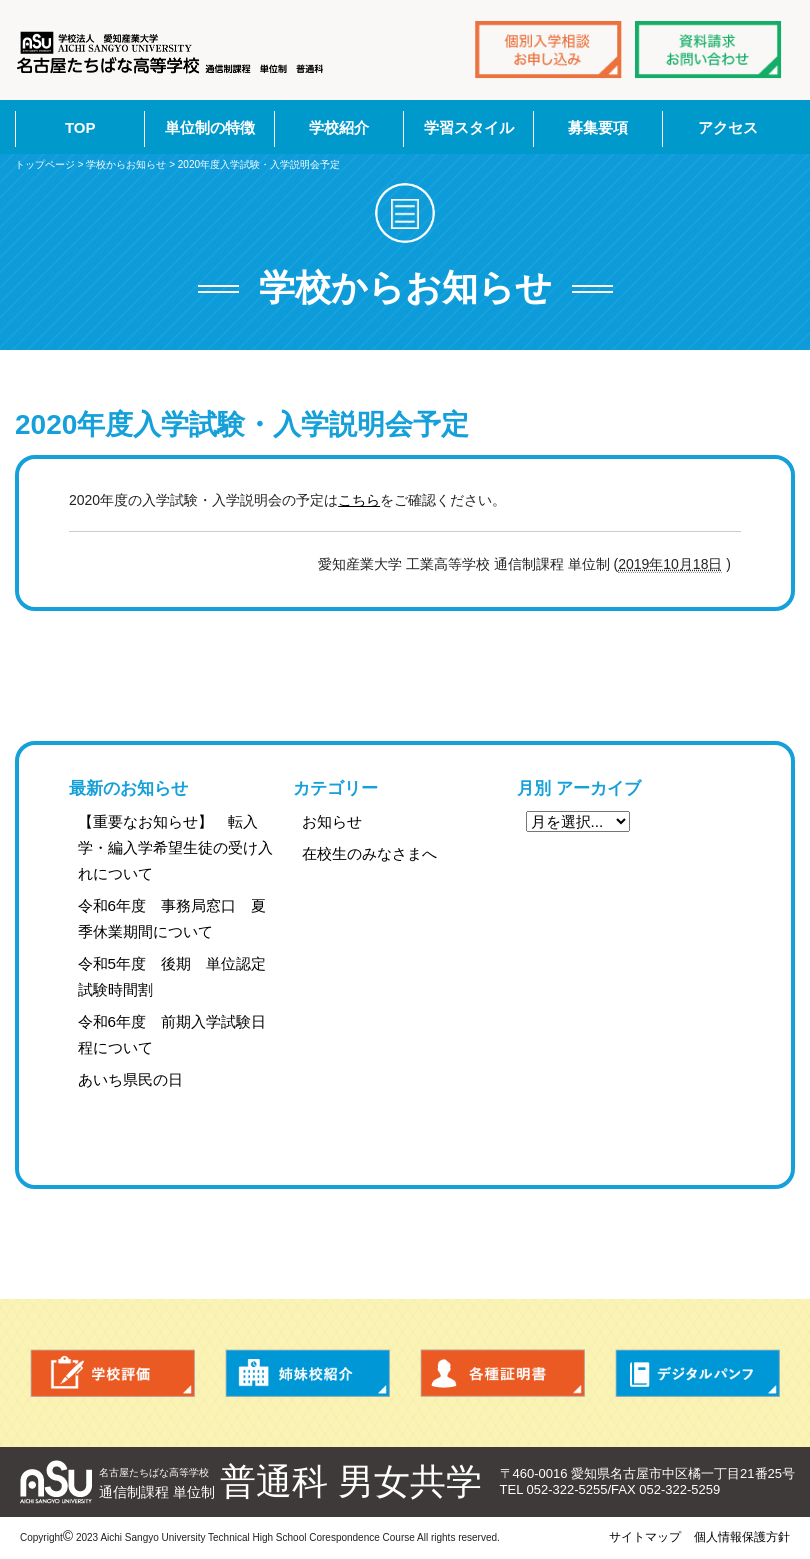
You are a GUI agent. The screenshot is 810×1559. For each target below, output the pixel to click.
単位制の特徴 (210, 127)
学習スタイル (469, 127)
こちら (359, 500)
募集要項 (598, 127)
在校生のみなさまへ (369, 853)
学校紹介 (339, 127)
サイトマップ (645, 1537)
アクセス (728, 127)
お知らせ (332, 821)
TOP (80, 127)
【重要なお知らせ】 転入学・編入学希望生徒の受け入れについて (175, 847)
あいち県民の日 (130, 1079)
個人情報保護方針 (742, 1537)
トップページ (45, 164)
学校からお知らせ (126, 164)
